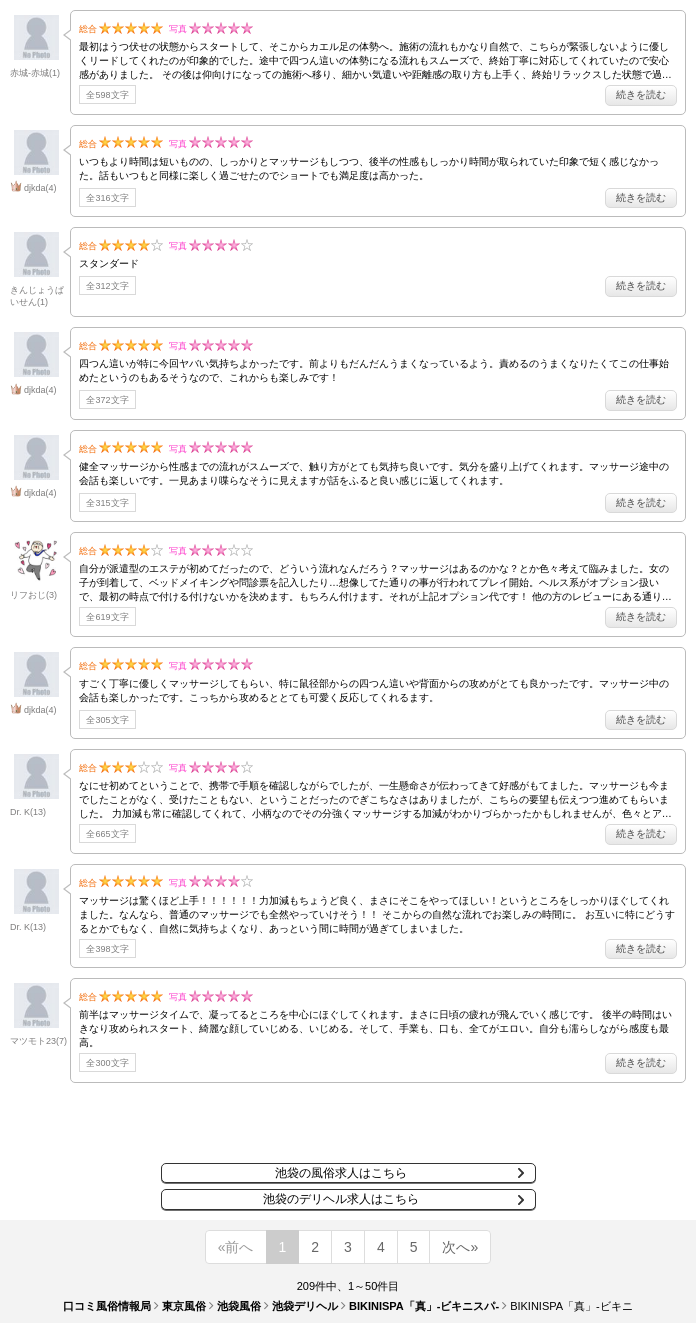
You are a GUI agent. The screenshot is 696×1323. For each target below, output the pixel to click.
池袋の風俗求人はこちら (341, 1173)
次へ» (460, 1247)
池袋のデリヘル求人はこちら (341, 1199)
